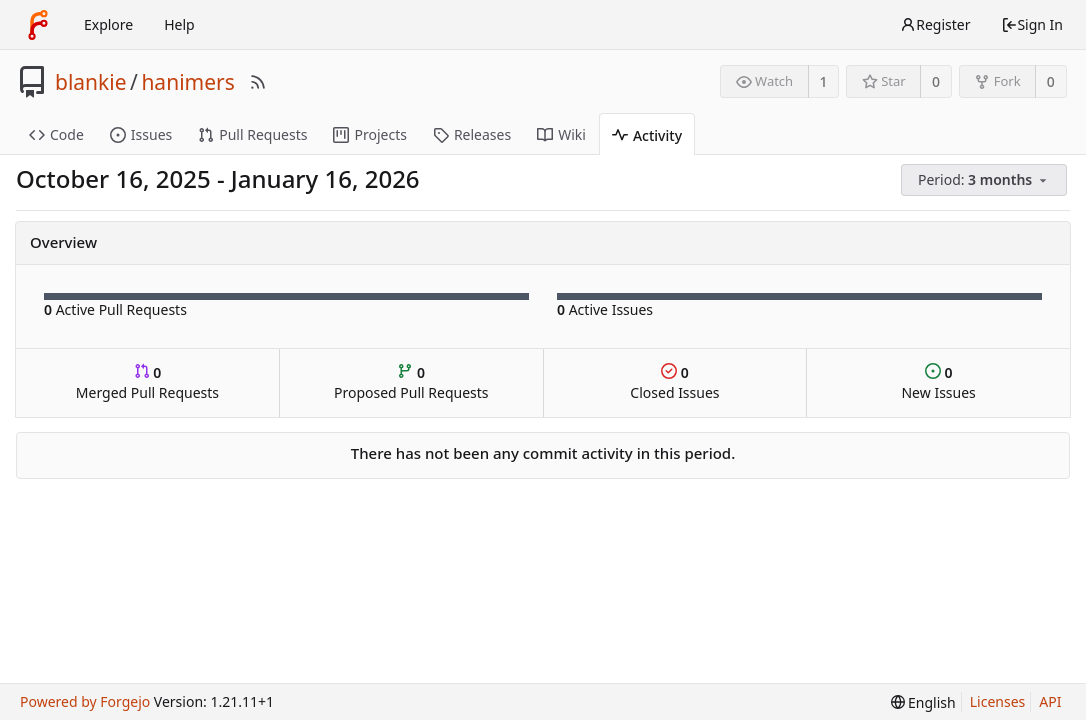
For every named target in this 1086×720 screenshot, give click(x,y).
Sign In (1032, 24)
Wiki (561, 134)
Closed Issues (674, 382)
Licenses (998, 701)
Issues (141, 134)
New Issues (938, 382)
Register (935, 24)
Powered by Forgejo (85, 701)
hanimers (187, 82)
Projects (369, 134)
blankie (91, 82)
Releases (472, 134)
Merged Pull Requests (147, 382)
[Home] (38, 25)
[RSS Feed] (258, 82)
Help (179, 24)
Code (56, 134)
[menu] (985, 180)
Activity (647, 135)
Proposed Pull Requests (411, 382)
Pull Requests (252, 134)
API (1050, 701)
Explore (108, 24)
